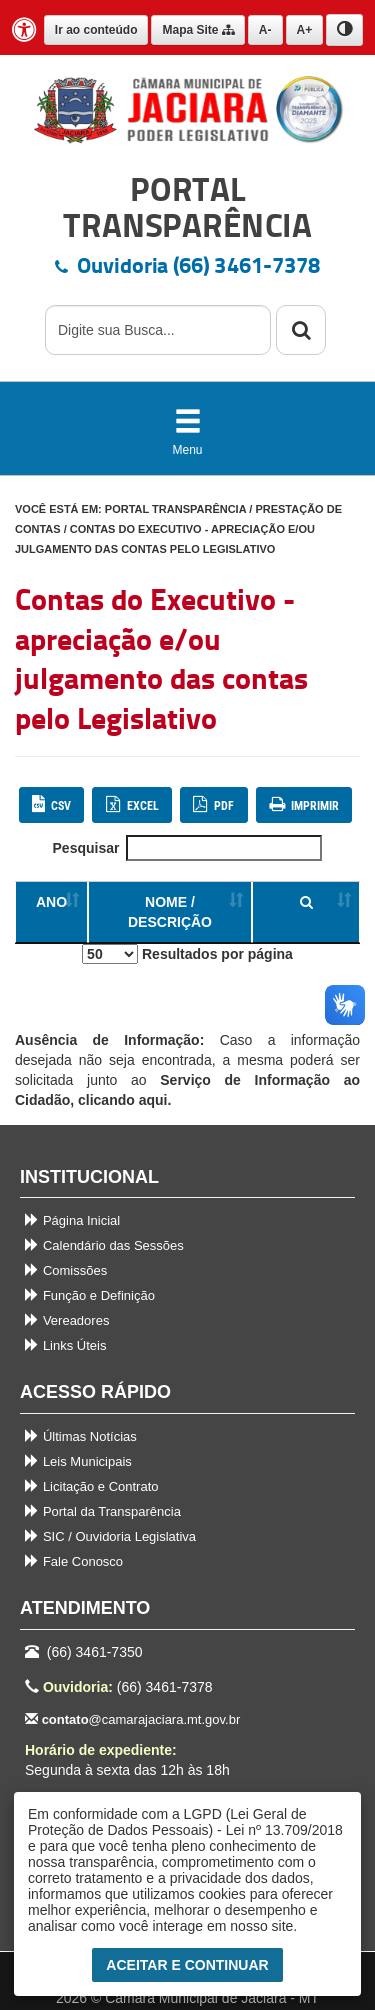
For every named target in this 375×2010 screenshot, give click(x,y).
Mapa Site (197, 30)
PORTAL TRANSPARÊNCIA (175, 509)
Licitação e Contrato (92, 1486)
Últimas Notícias (81, 1436)
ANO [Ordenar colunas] (51, 902)
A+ (305, 30)
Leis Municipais (78, 1461)
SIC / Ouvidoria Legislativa (110, 1536)
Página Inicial (72, 1220)
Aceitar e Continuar (187, 1965)
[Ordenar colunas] (306, 912)
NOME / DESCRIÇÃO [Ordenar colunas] (170, 912)
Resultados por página (187, 954)
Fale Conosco (74, 1561)
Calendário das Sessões (104, 1245)
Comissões (66, 1270)
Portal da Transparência (103, 1511)
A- (265, 30)
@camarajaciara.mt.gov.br (132, 1719)
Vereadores (67, 1320)
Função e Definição (90, 1295)
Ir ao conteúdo (96, 30)
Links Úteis (65, 1345)
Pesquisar (188, 848)
